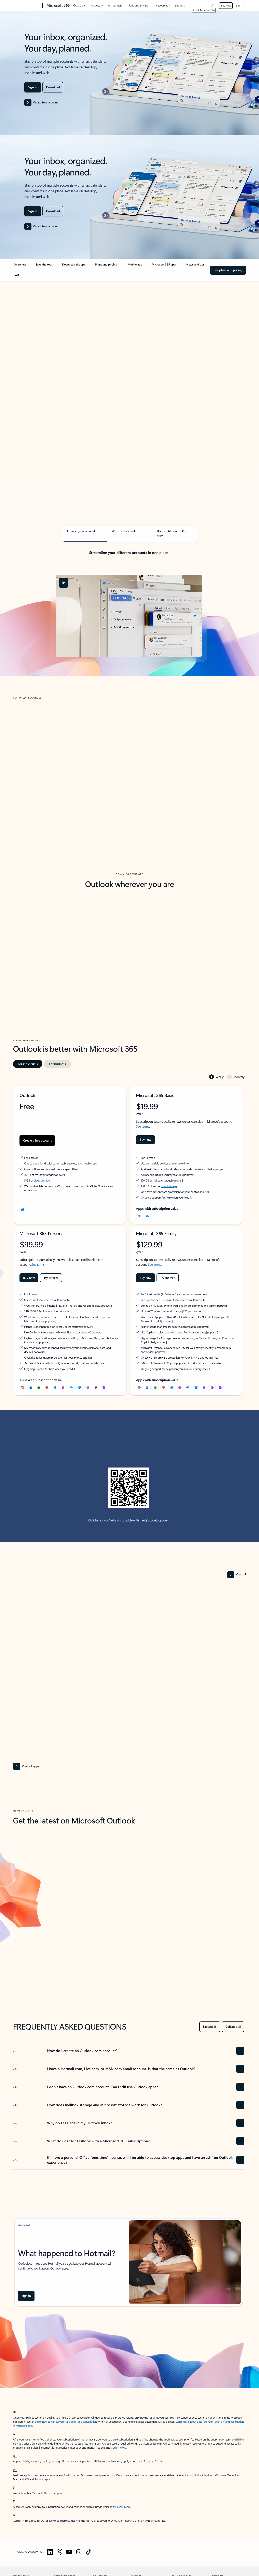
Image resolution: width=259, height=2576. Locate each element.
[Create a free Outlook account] (37, 1140)
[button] (64, 583)
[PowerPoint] (47, 1387)
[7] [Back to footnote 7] (14, 2514)
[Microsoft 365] (57, 5)
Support (180, 5)
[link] (20, 266)
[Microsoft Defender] (79, 1387)
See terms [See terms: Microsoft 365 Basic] (142, 1126)
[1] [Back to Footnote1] (14, 2411)
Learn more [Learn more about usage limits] (124, 2507)
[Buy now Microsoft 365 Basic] (145, 1139)
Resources (162, 5)
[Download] (53, 87)
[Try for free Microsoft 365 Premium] (51, 1277)
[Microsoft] (27, 5)
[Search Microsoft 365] (212, 5)
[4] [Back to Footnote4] (15, 2469)
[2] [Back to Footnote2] (15, 2433)
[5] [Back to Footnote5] (15, 2487)
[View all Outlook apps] (26, 1766)
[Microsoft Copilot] (22, 1387)
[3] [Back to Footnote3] (15, 2455)
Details (158, 2461)
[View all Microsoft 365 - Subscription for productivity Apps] (236, 1574)
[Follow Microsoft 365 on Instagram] (79, 2552)
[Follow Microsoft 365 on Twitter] (59, 2552)
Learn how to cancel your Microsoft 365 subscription (66, 2421)
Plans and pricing (138, 5)
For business (115, 5)
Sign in (240, 5)
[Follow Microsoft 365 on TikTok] (88, 2552)
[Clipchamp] (104, 1387)
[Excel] (39, 1387)
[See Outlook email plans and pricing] (228, 270)
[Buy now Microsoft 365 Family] (145, 1277)
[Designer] (96, 1387)
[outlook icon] (22, 1209)
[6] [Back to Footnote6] (15, 2501)
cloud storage (42, 1180)
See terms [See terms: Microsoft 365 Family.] (154, 1264)
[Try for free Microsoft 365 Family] (167, 1277)
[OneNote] (63, 1387)
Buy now (226, 5)
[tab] (84, 534)
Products (96, 5)
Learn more (119, 2447)
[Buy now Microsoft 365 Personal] (28, 1277)
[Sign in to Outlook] (32, 87)
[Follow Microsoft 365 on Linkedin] (50, 2552)
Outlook (79, 5)
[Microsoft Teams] (87, 1387)
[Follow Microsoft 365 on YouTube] (69, 2552)
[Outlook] (139, 1216)
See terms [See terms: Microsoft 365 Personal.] (37, 1264)
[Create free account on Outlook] (41, 102)
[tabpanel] (128, 606)
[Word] (31, 1387)
